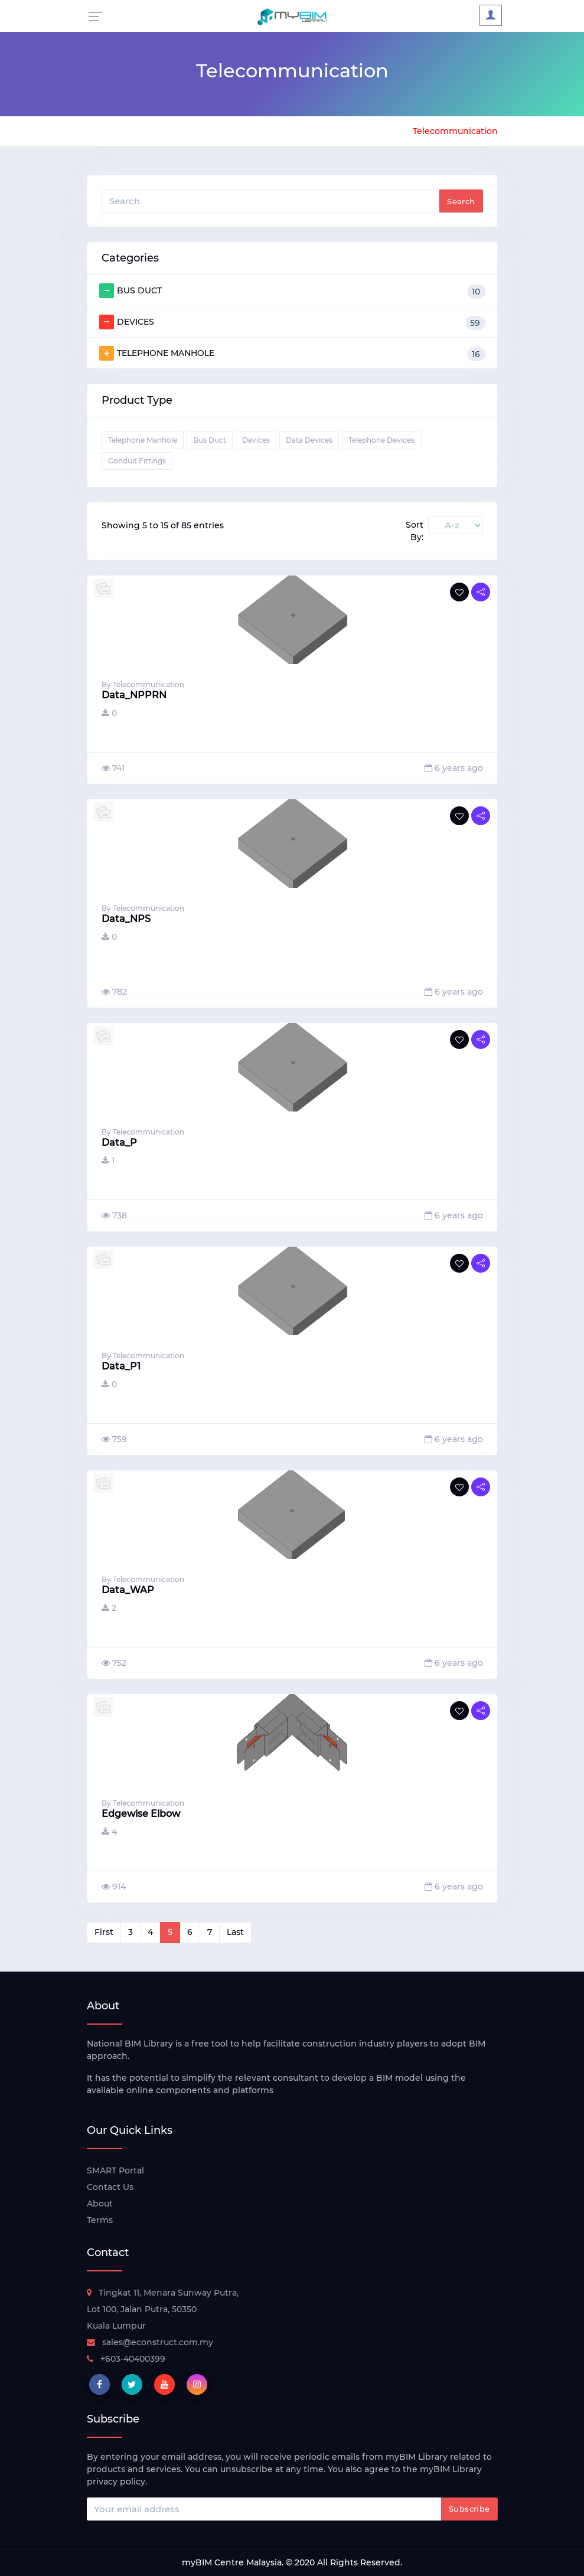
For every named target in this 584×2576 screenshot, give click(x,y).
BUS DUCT (292, 291)
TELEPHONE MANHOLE (292, 353)
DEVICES (292, 322)
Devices (256, 440)
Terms (100, 2220)
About (100, 2203)
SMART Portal (115, 2170)
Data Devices (309, 440)
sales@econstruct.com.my (150, 2342)
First (103, 1932)
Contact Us (110, 2187)
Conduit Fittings (137, 460)
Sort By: (414, 530)
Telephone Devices (381, 440)
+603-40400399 (126, 2358)
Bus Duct (209, 440)
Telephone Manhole (142, 440)
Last (235, 1932)
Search (461, 201)
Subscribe (469, 2508)
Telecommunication (455, 131)
